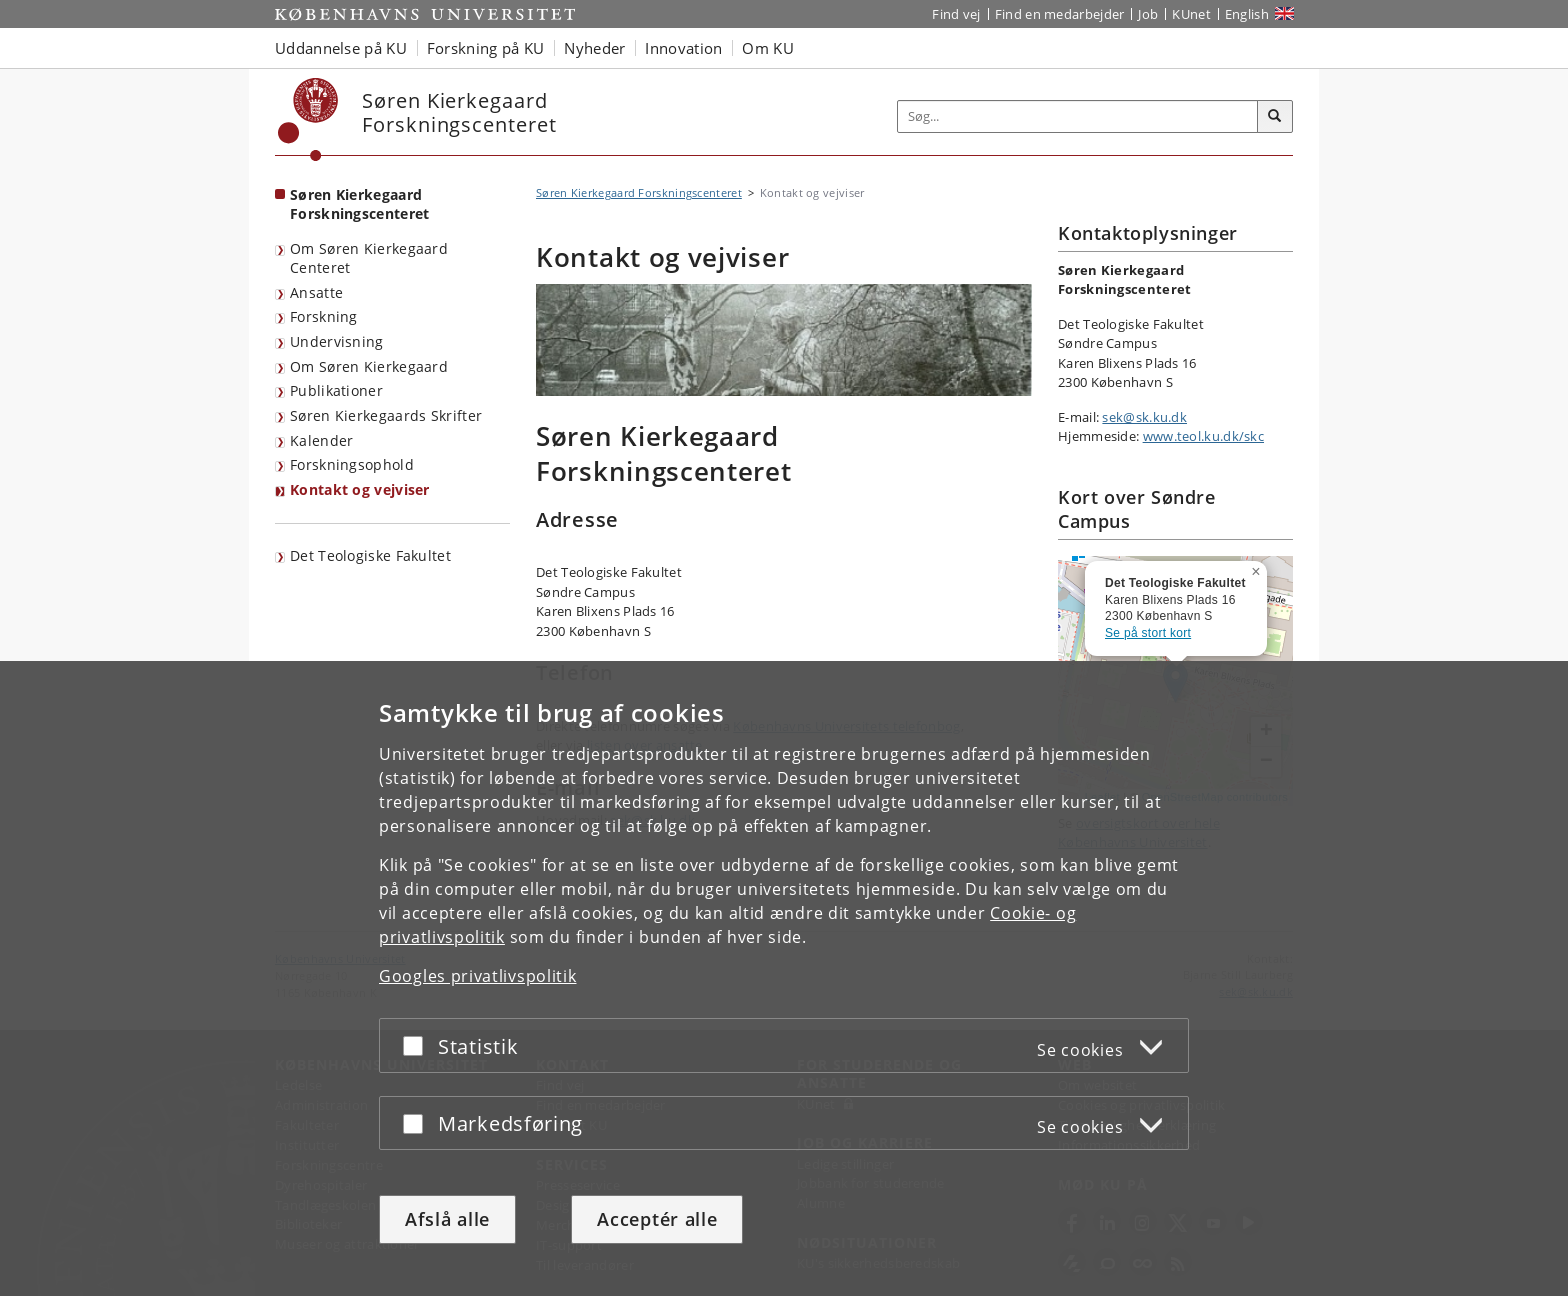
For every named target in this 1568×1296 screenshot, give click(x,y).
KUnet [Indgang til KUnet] (1191, 14)
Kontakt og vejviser (360, 489)
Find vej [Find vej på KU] (956, 14)
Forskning (324, 316)
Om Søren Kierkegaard (369, 366)
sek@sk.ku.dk (1144, 417)
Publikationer (336, 390)
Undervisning (337, 341)
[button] (1258, 568)
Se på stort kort (1148, 633)
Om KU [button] (768, 48)
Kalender (321, 440)
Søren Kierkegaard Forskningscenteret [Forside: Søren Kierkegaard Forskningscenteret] (359, 204)
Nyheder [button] (594, 48)
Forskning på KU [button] (486, 48)
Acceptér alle (657, 1219)
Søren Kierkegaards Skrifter (386, 415)
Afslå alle (447, 1219)
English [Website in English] (1247, 14)
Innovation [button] (683, 48)
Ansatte (316, 292)
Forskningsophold (352, 464)
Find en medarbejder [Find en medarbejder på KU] (1060, 14)
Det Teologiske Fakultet (370, 555)
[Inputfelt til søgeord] (1078, 116)
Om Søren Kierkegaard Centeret (369, 258)
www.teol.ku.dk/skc (1203, 436)
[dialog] (784, 978)
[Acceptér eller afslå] (418, 1045)
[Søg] (1275, 117)
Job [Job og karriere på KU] (1148, 14)
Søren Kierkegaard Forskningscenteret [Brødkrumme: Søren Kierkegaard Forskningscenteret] (639, 192)
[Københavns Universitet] (308, 119)
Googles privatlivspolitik (478, 976)
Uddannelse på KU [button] (341, 48)
